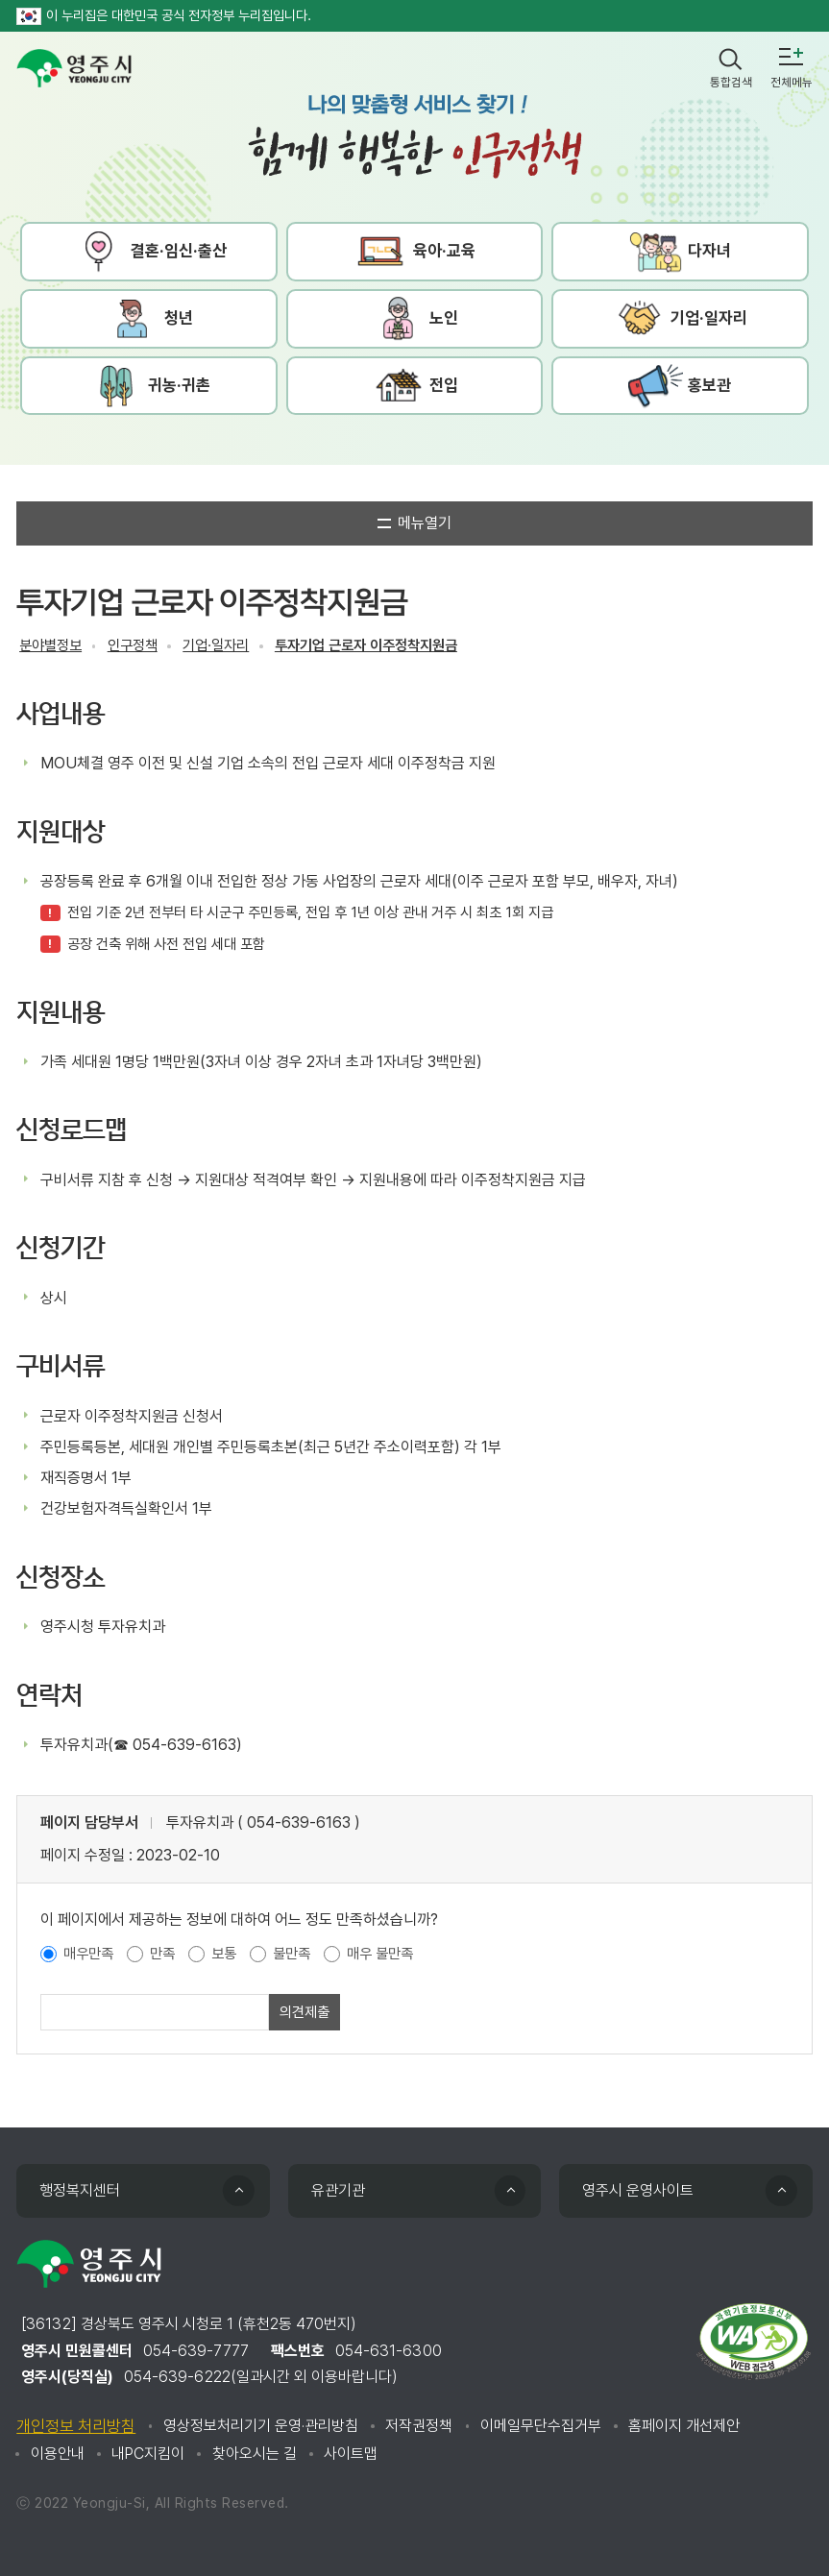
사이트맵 (351, 2453)
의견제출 (304, 2012)
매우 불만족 (380, 1953)
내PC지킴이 (147, 2453)
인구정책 (133, 645)
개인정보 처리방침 (75, 2426)
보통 (223, 1953)
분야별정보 (50, 645)
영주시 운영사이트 (638, 2190)
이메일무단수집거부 (540, 2426)
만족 (162, 1953)
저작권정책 (418, 2426)
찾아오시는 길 (254, 2453)
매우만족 (88, 1953)
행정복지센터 (79, 2190)
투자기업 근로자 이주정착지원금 (366, 645)
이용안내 (58, 2453)
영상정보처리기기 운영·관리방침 (260, 2426)
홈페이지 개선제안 (684, 2426)
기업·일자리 (216, 645)
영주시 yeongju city (74, 68)
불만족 (291, 1953)
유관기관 (338, 2190)
